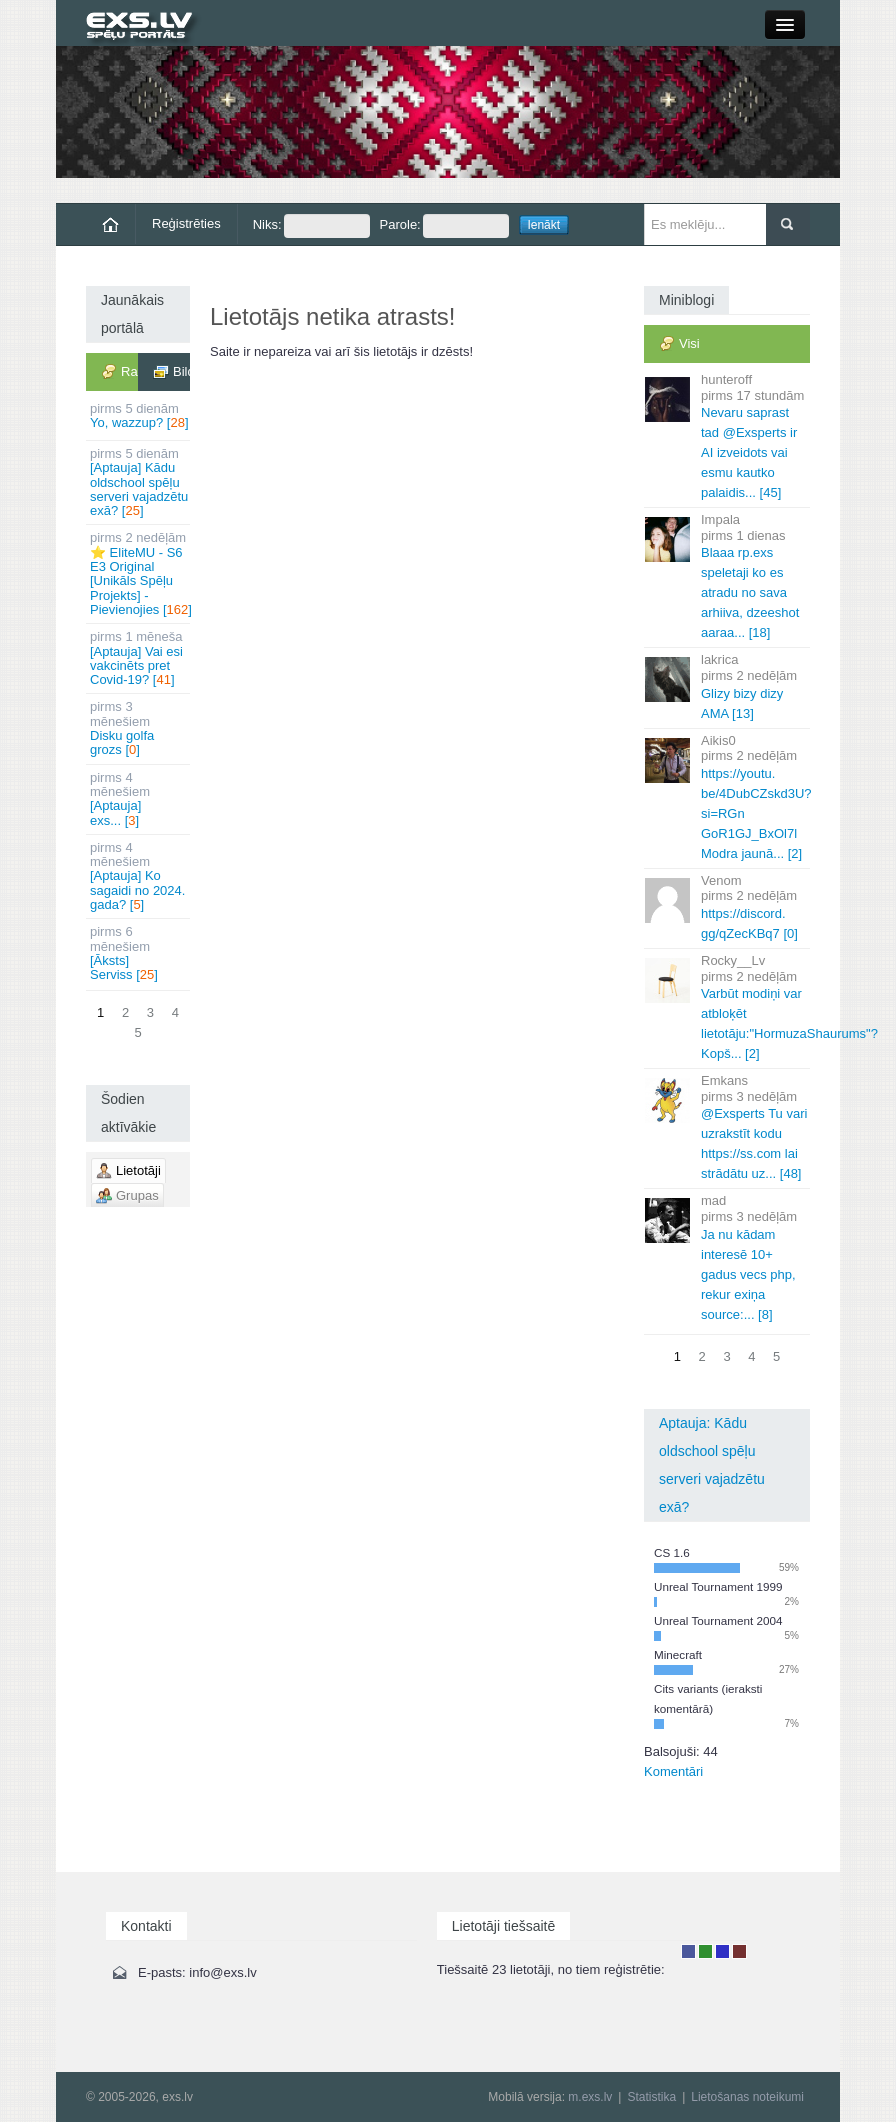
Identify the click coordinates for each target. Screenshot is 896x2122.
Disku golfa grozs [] (139, 728)
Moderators (722, 1951)
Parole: (444, 226)
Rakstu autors (705, 1951)
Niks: (311, 226)
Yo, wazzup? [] (139, 415)
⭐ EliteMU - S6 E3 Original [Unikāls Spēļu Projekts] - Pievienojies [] (140, 573)
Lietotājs (688, 1951)
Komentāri (673, 1771)
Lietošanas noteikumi (747, 2097)
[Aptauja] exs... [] (139, 799)
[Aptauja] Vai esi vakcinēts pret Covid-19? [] (139, 658)
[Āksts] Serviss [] (139, 953)
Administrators (739, 1951)
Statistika (651, 2097)
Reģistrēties (186, 223)
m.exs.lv (590, 2097)
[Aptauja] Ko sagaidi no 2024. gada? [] (139, 876)
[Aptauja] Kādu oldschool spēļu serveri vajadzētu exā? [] (139, 482)
